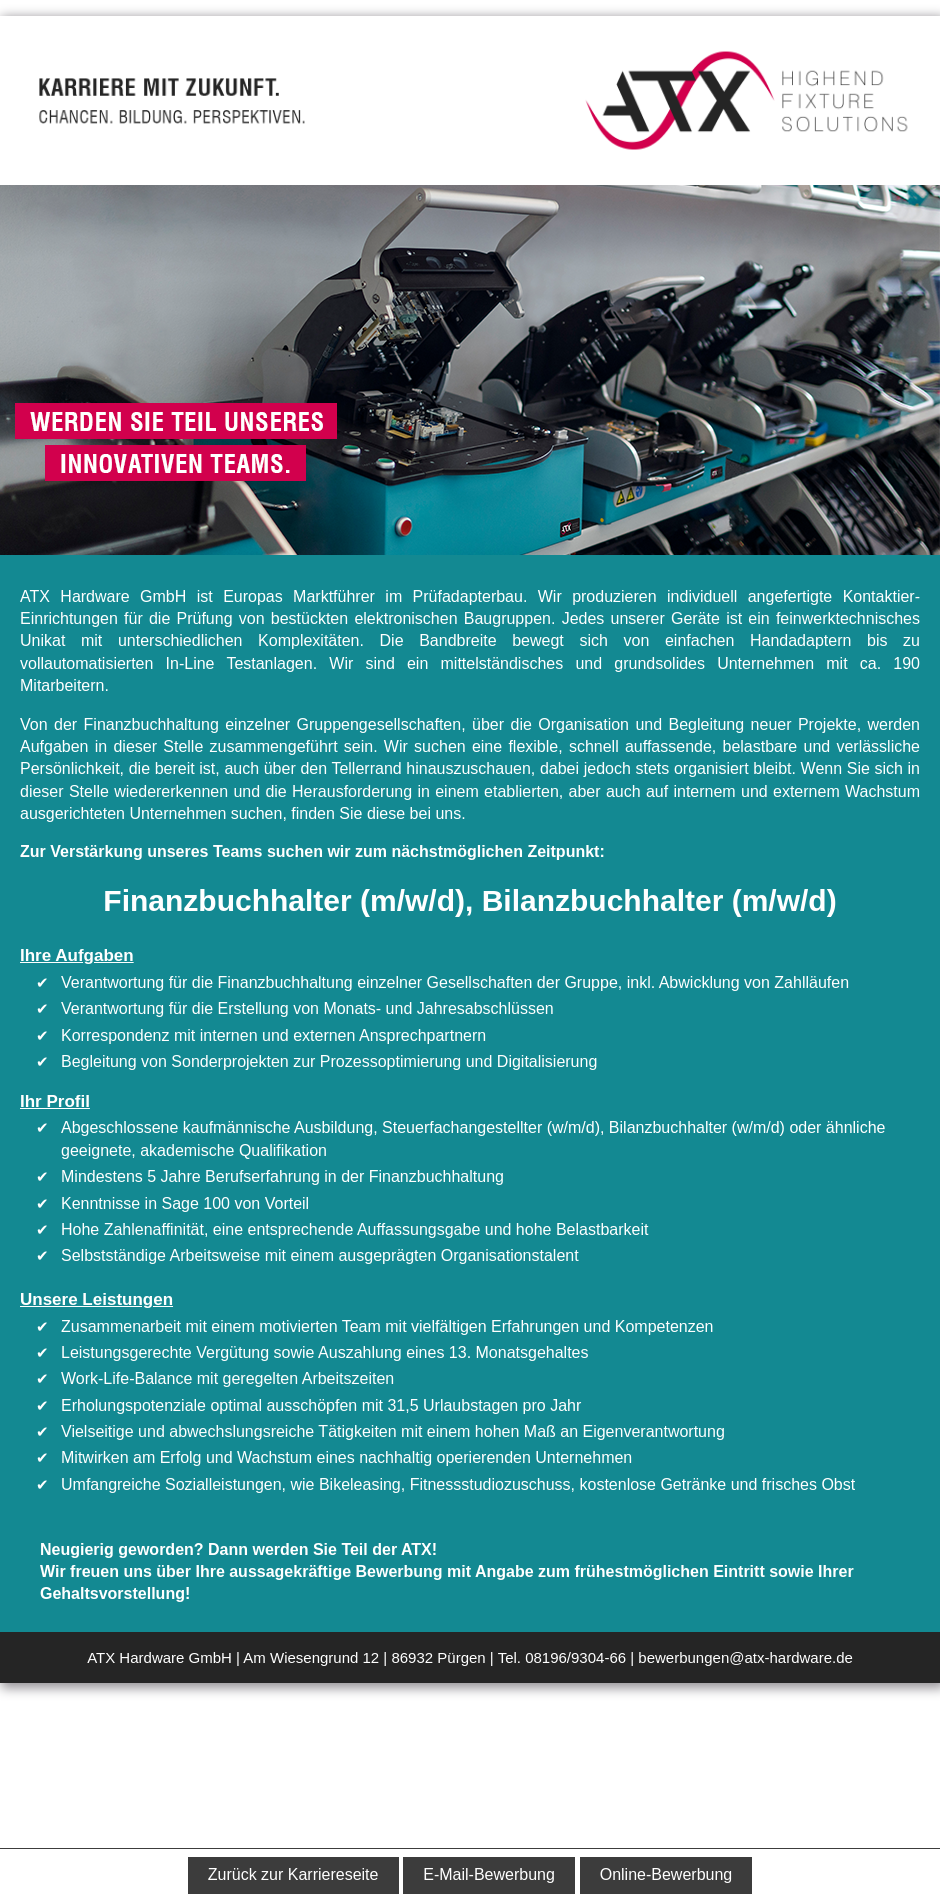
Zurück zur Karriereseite (293, 1874)
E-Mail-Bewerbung (489, 1874)
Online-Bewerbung (666, 1874)
